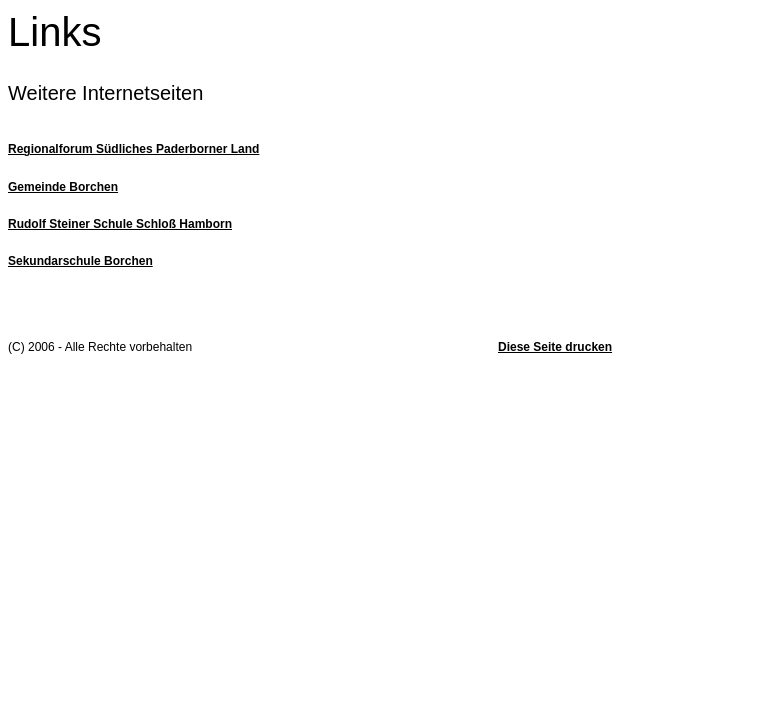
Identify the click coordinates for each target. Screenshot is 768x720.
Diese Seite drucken (555, 347)
